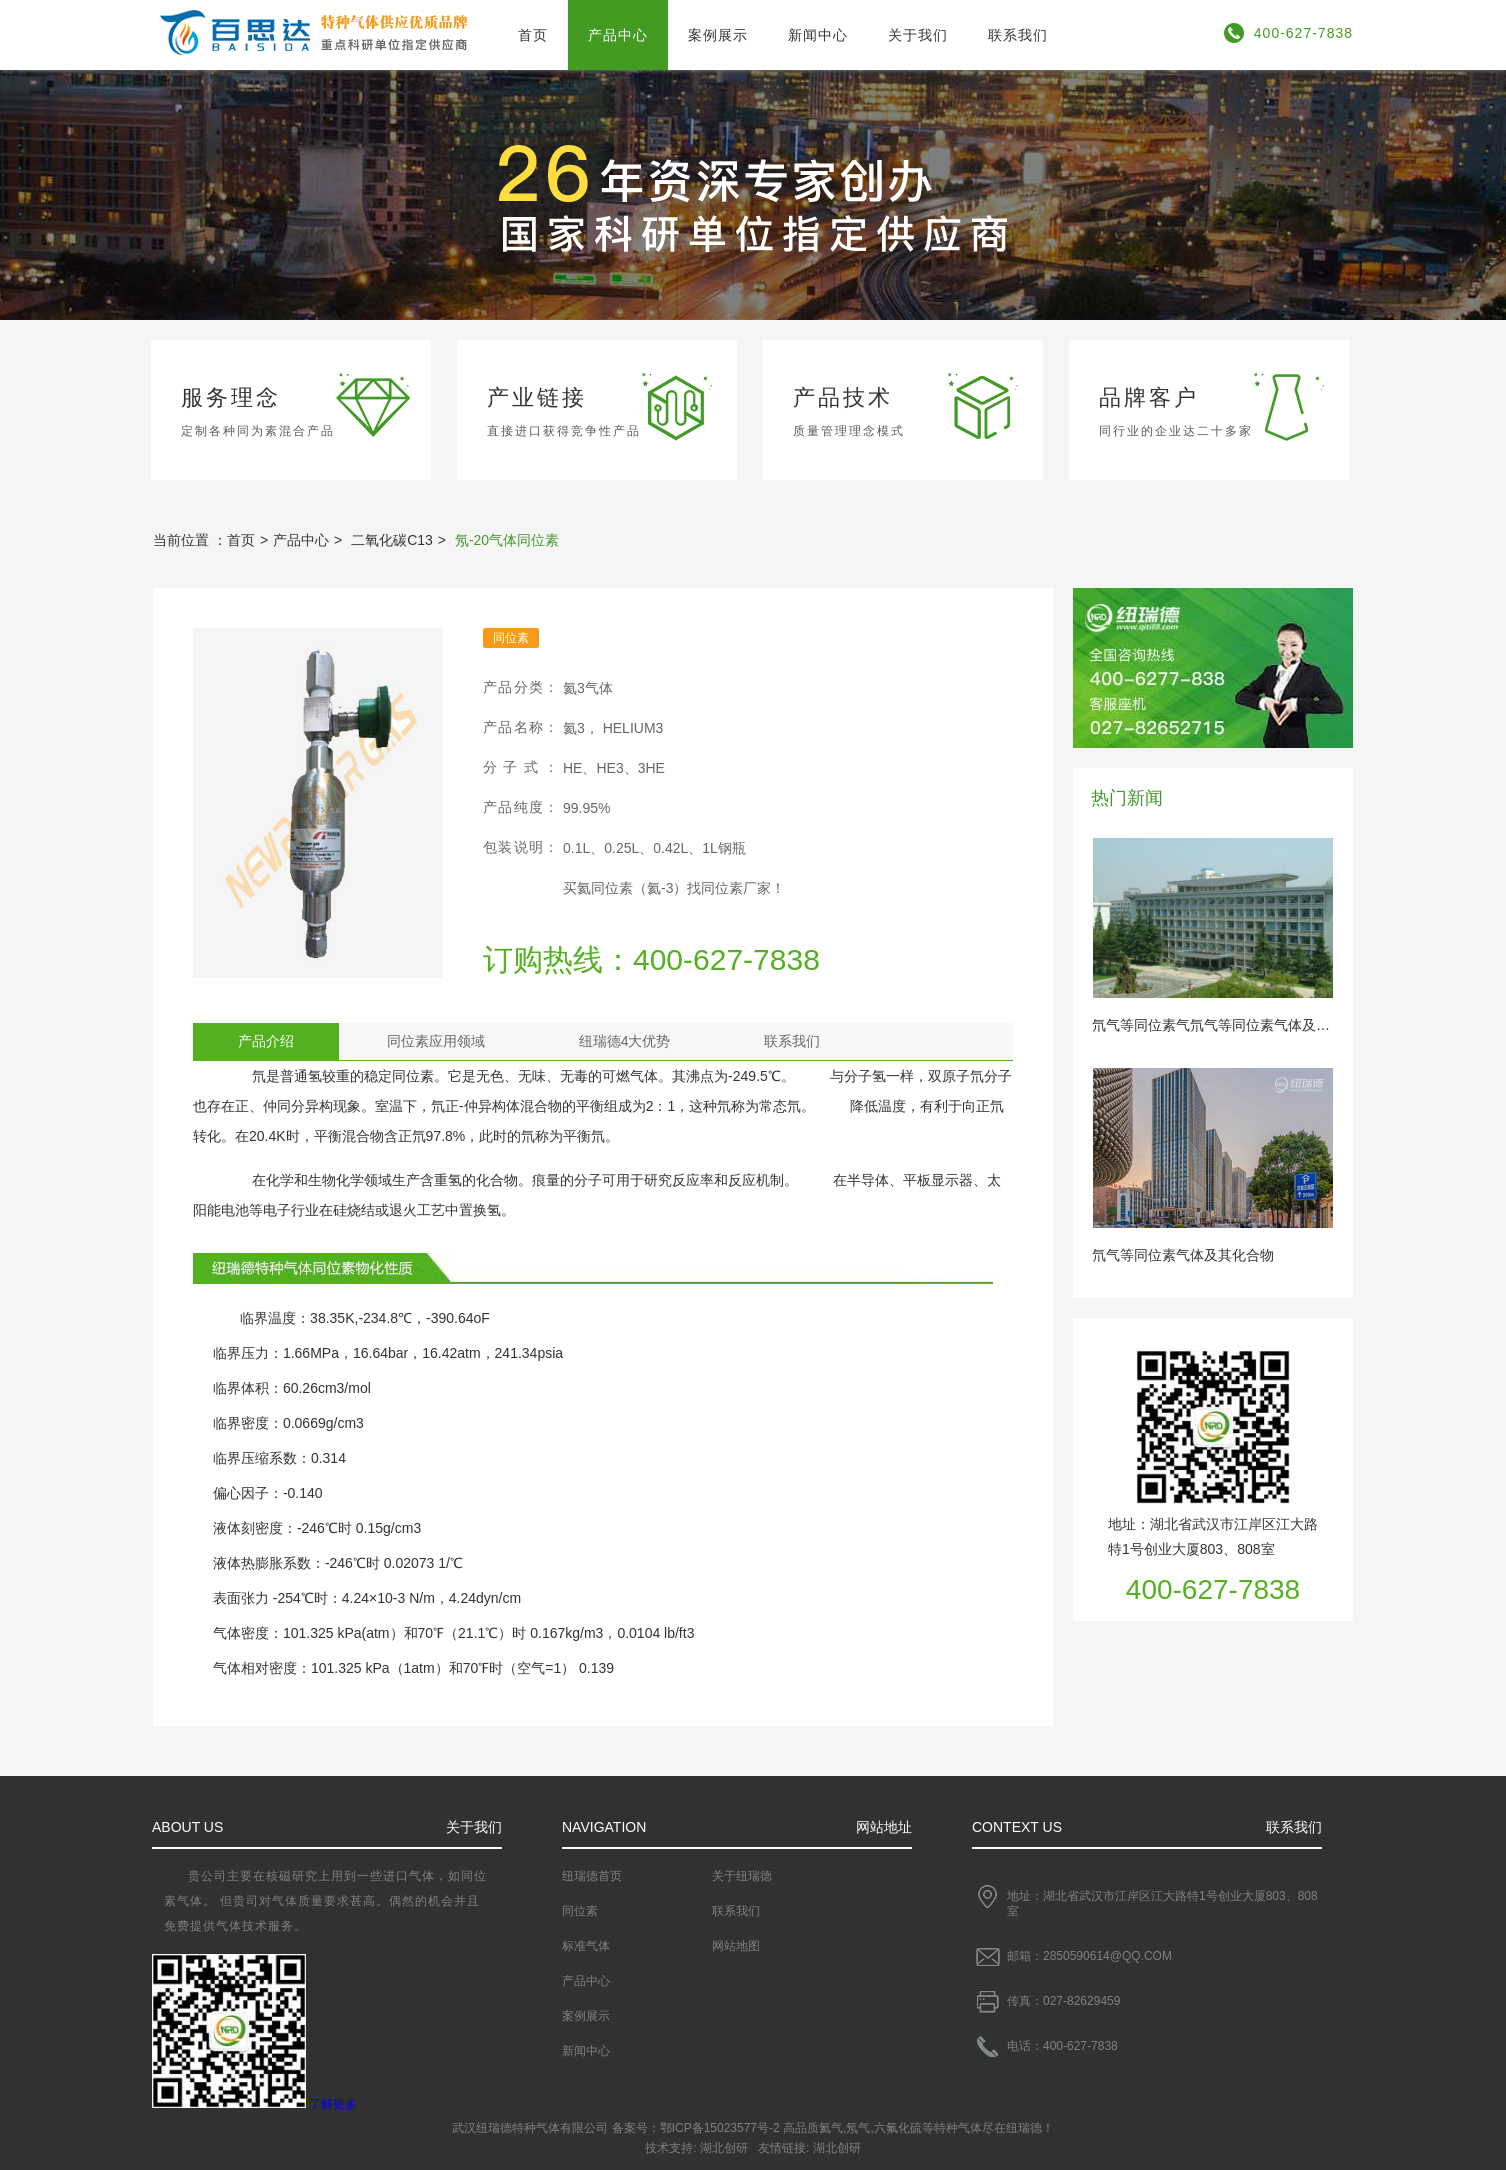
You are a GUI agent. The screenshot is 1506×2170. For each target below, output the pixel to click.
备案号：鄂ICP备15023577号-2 (696, 2128)
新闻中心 (818, 35)
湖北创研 (724, 2148)
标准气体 (586, 1946)
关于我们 (918, 35)
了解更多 (333, 2104)
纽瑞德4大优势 (625, 1041)
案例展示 (718, 35)
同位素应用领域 (436, 1041)
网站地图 (736, 1946)
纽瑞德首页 (592, 1876)
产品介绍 (266, 1041)
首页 (533, 35)
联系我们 (1018, 35)
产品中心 (618, 35)
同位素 (580, 1911)
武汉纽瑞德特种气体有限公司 (530, 2128)
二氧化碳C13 (392, 540)
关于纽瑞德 (742, 1876)
